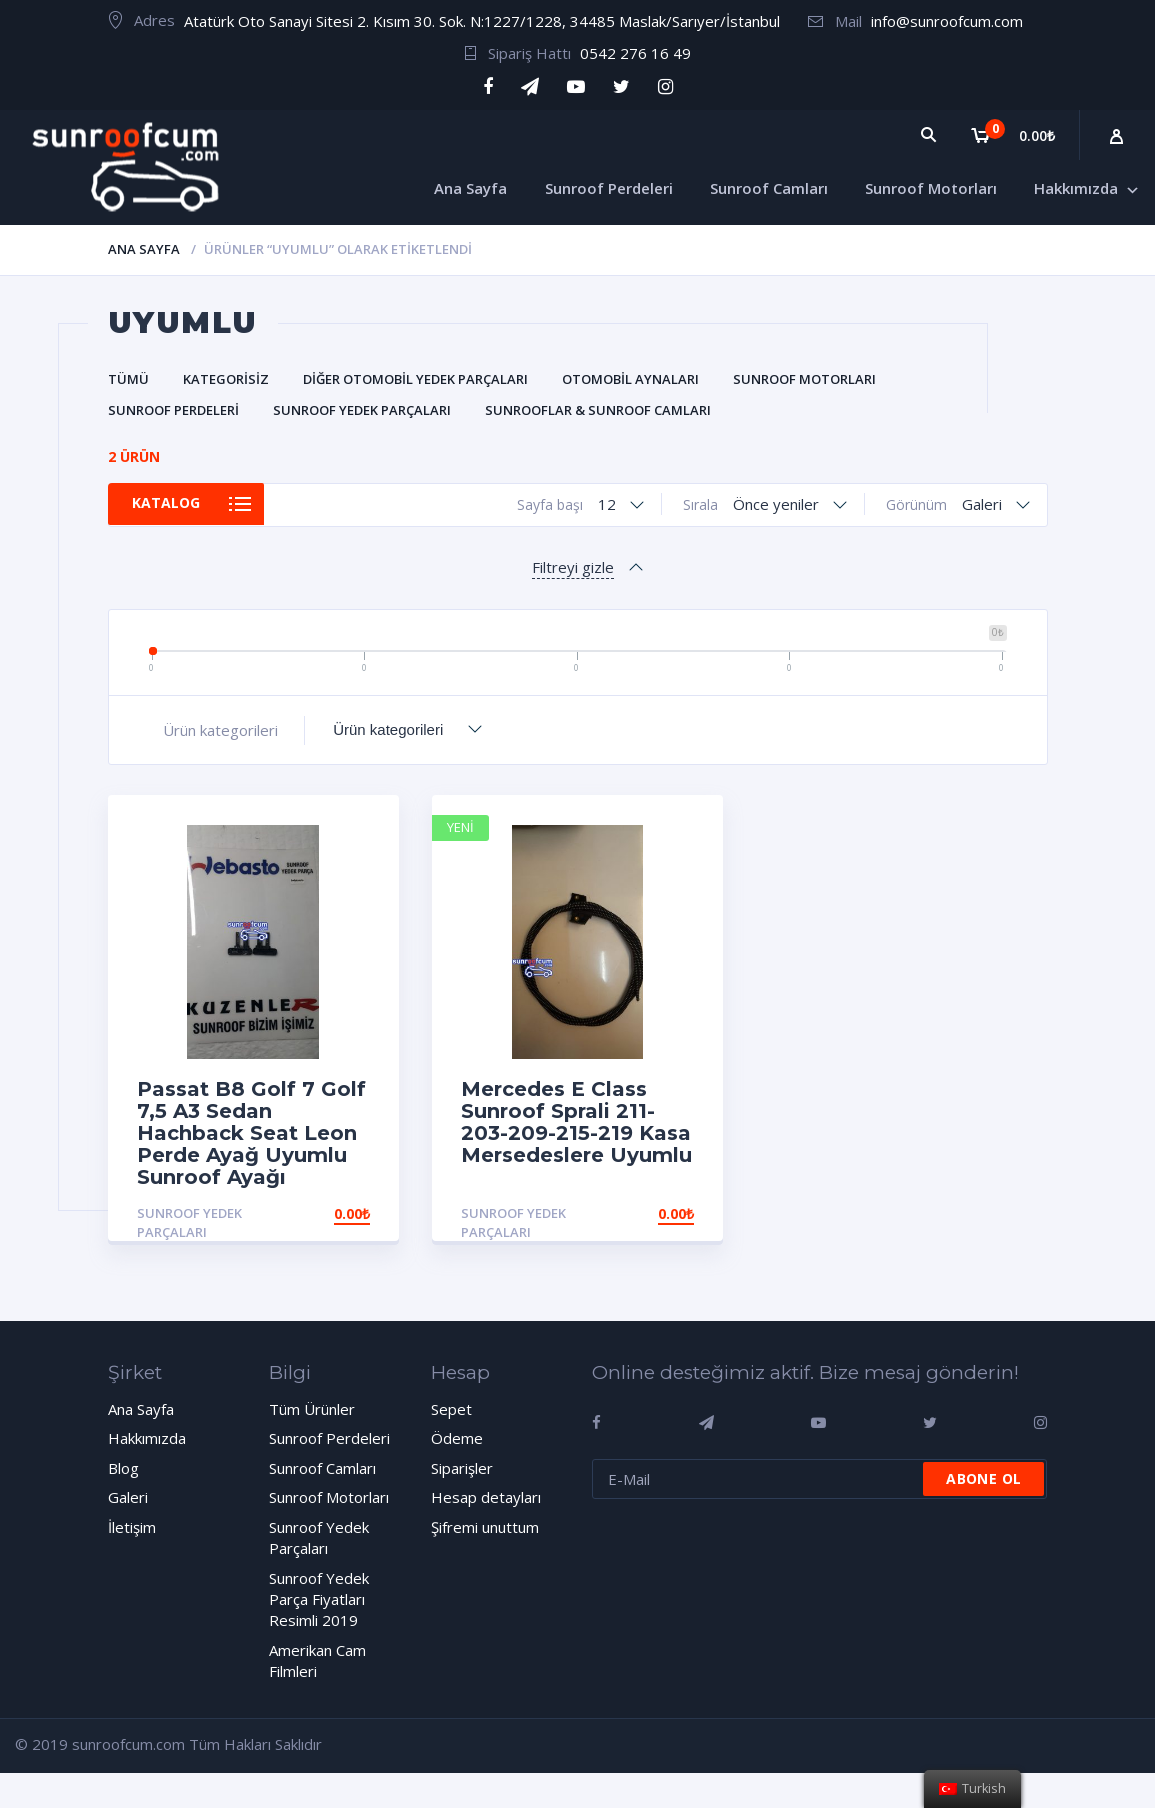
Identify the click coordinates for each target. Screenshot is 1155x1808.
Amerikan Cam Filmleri (317, 1660)
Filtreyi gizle (573, 567)
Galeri (128, 1497)
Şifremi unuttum (485, 1527)
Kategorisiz (226, 379)
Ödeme (457, 1438)
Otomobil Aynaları (630, 379)
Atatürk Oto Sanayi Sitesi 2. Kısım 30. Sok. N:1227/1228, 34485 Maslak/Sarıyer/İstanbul (482, 21)
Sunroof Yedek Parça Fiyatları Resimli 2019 (319, 1599)
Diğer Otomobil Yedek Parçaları (415, 379)
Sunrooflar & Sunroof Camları (598, 410)
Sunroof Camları (322, 1468)
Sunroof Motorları (804, 379)
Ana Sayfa (144, 249)
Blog (123, 1468)
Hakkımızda (147, 1438)
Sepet (451, 1409)
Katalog (175, 504)
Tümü (128, 379)
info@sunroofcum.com (947, 21)
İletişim (132, 1527)
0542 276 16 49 (635, 53)
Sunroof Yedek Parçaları (362, 410)
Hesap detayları (486, 1497)
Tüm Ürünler (312, 1409)
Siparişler (462, 1468)
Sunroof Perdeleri (173, 410)
